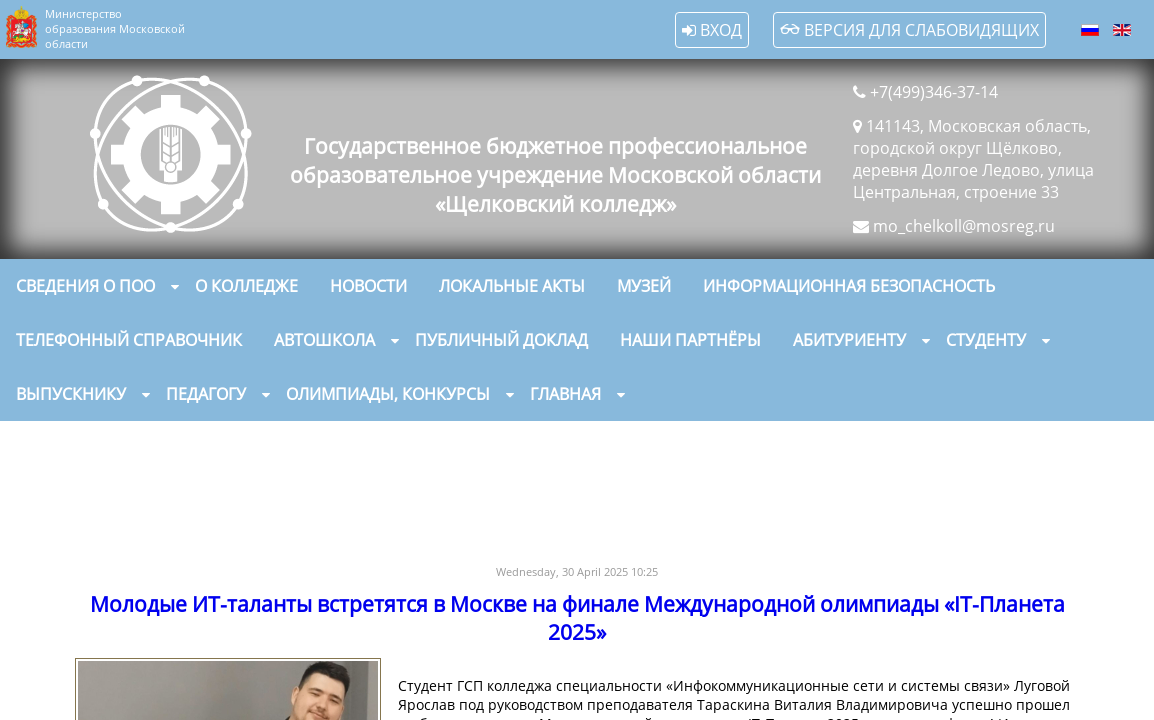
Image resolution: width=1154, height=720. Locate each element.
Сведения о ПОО (85, 286)
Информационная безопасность (849, 286)
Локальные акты (512, 286)
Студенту (986, 340)
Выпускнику (71, 394)
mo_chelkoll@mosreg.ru (964, 226)
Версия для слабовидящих (909, 30)
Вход (712, 30)
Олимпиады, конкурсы (388, 394)
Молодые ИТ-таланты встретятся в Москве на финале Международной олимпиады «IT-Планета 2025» (577, 618)
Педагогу (206, 394)
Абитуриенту (849, 340)
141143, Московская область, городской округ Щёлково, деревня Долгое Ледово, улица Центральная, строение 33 (973, 159)
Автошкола (324, 340)
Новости (368, 286)
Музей (644, 286)
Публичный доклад (501, 340)
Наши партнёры (690, 340)
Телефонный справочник (129, 340)
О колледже (246, 286)
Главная (565, 394)
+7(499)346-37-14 (934, 92)
